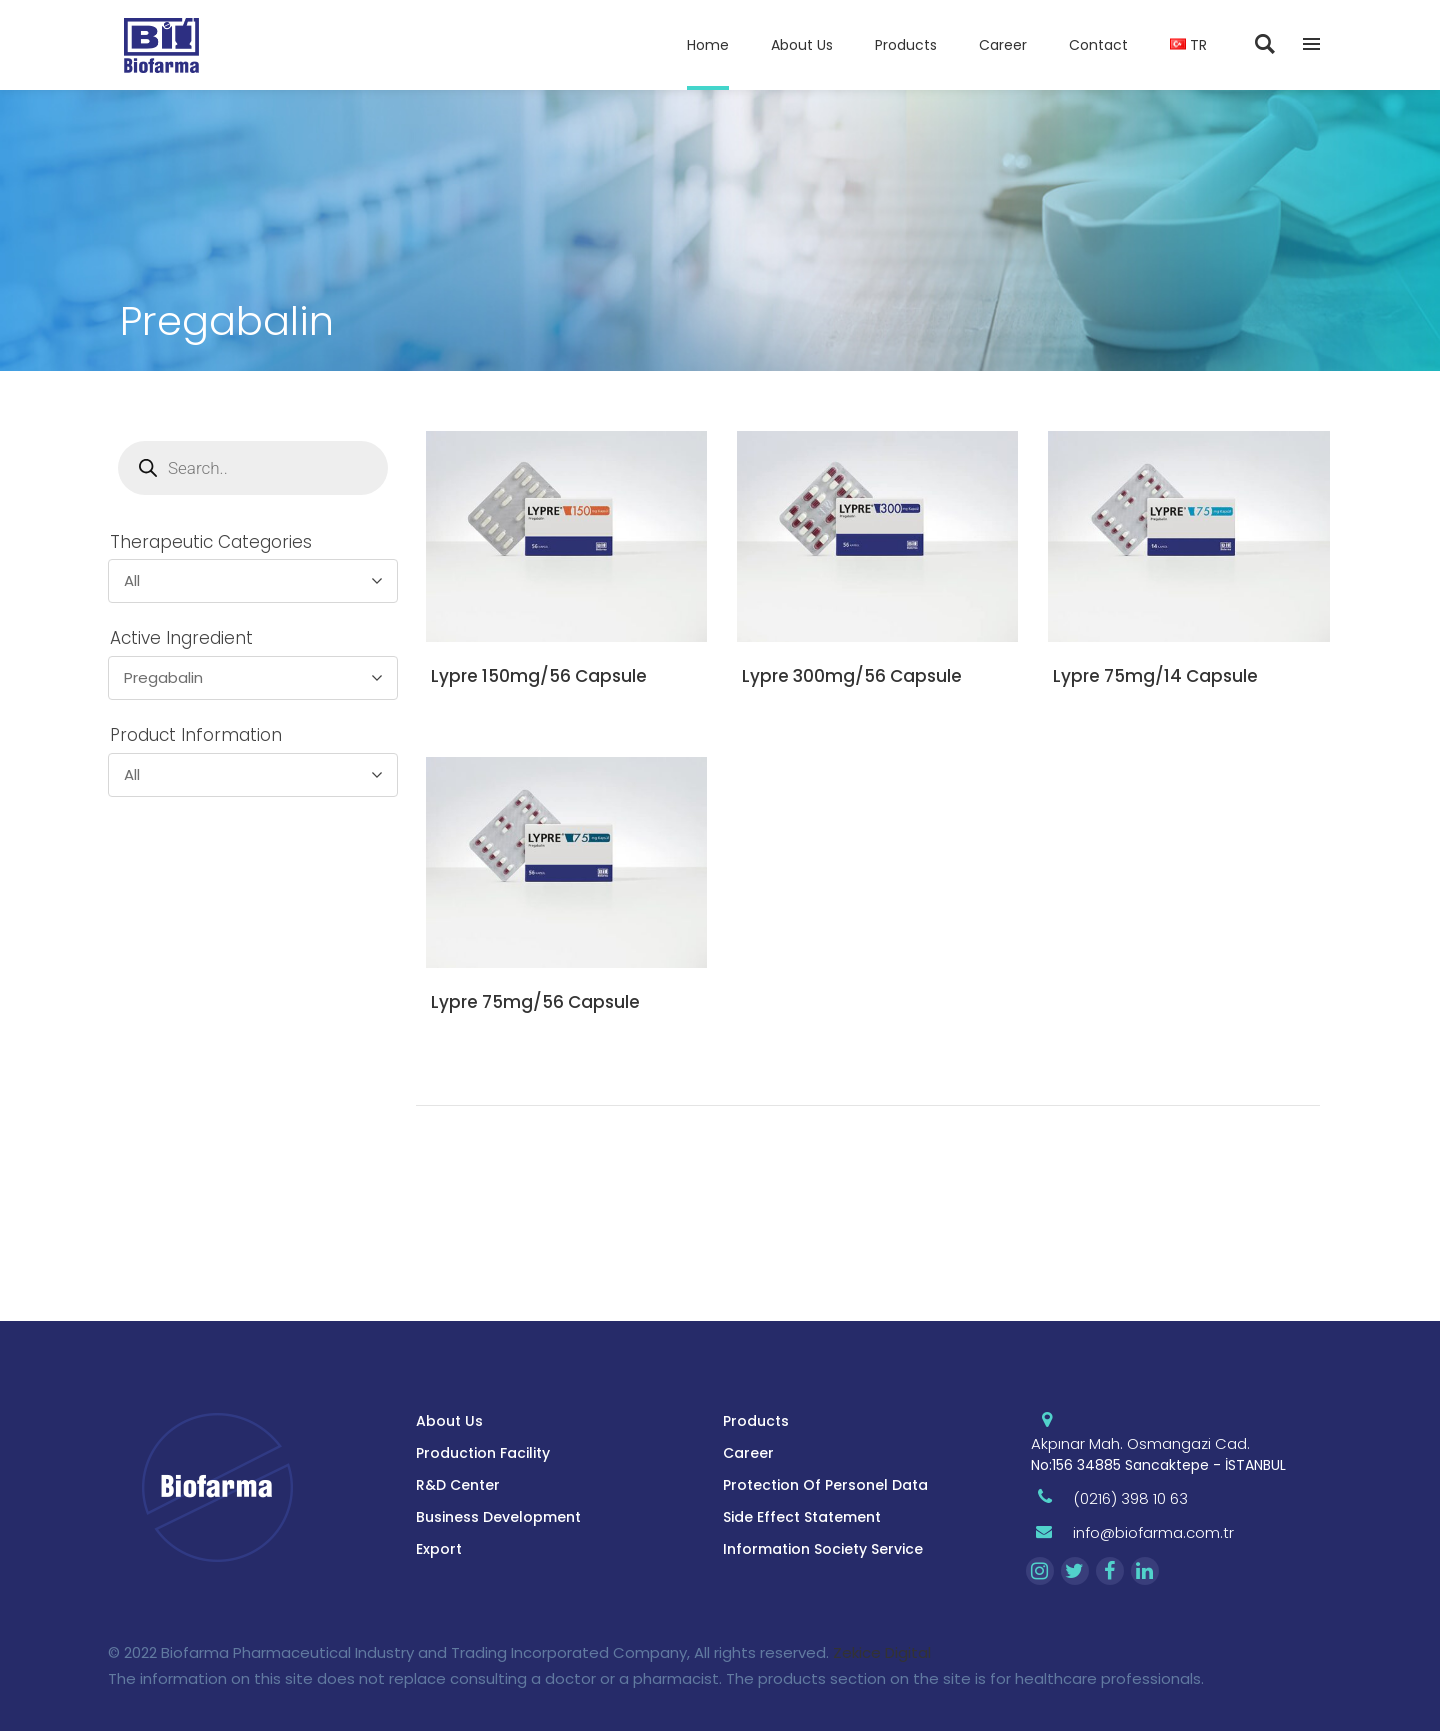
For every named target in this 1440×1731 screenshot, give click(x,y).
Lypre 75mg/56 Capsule (535, 1002)
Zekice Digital (882, 1652)
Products (756, 1421)
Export (439, 1549)
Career (748, 1453)
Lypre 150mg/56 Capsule (539, 676)
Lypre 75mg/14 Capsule (1155, 676)
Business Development (498, 1517)
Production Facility (483, 1453)
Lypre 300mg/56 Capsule (852, 676)
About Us (449, 1421)
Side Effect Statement (802, 1517)
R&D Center (458, 1485)
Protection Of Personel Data (825, 1485)
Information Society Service (823, 1549)
